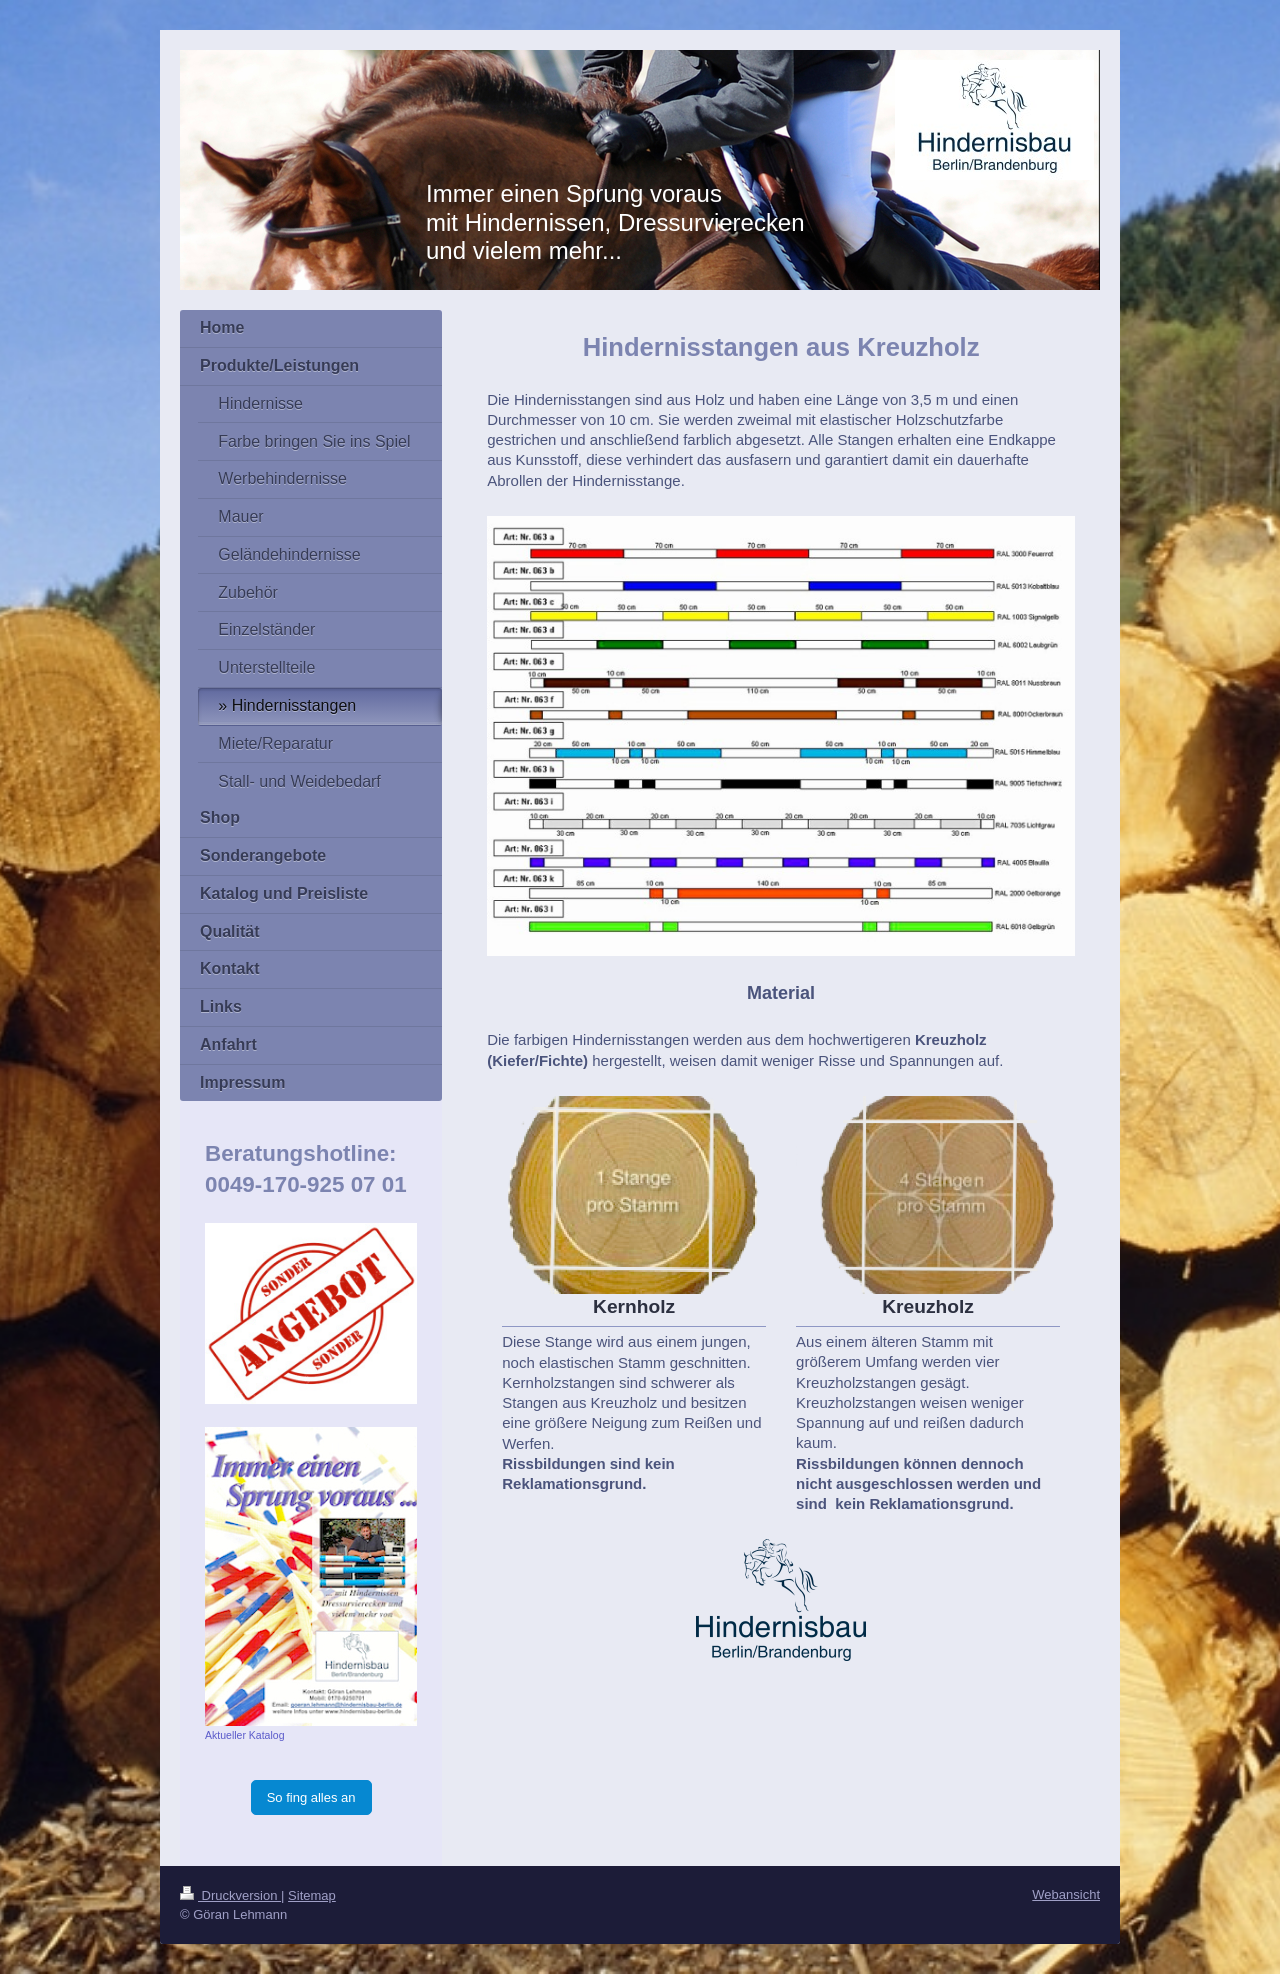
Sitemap (312, 1895)
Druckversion (230, 1895)
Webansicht (1066, 1894)
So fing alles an (311, 1797)
